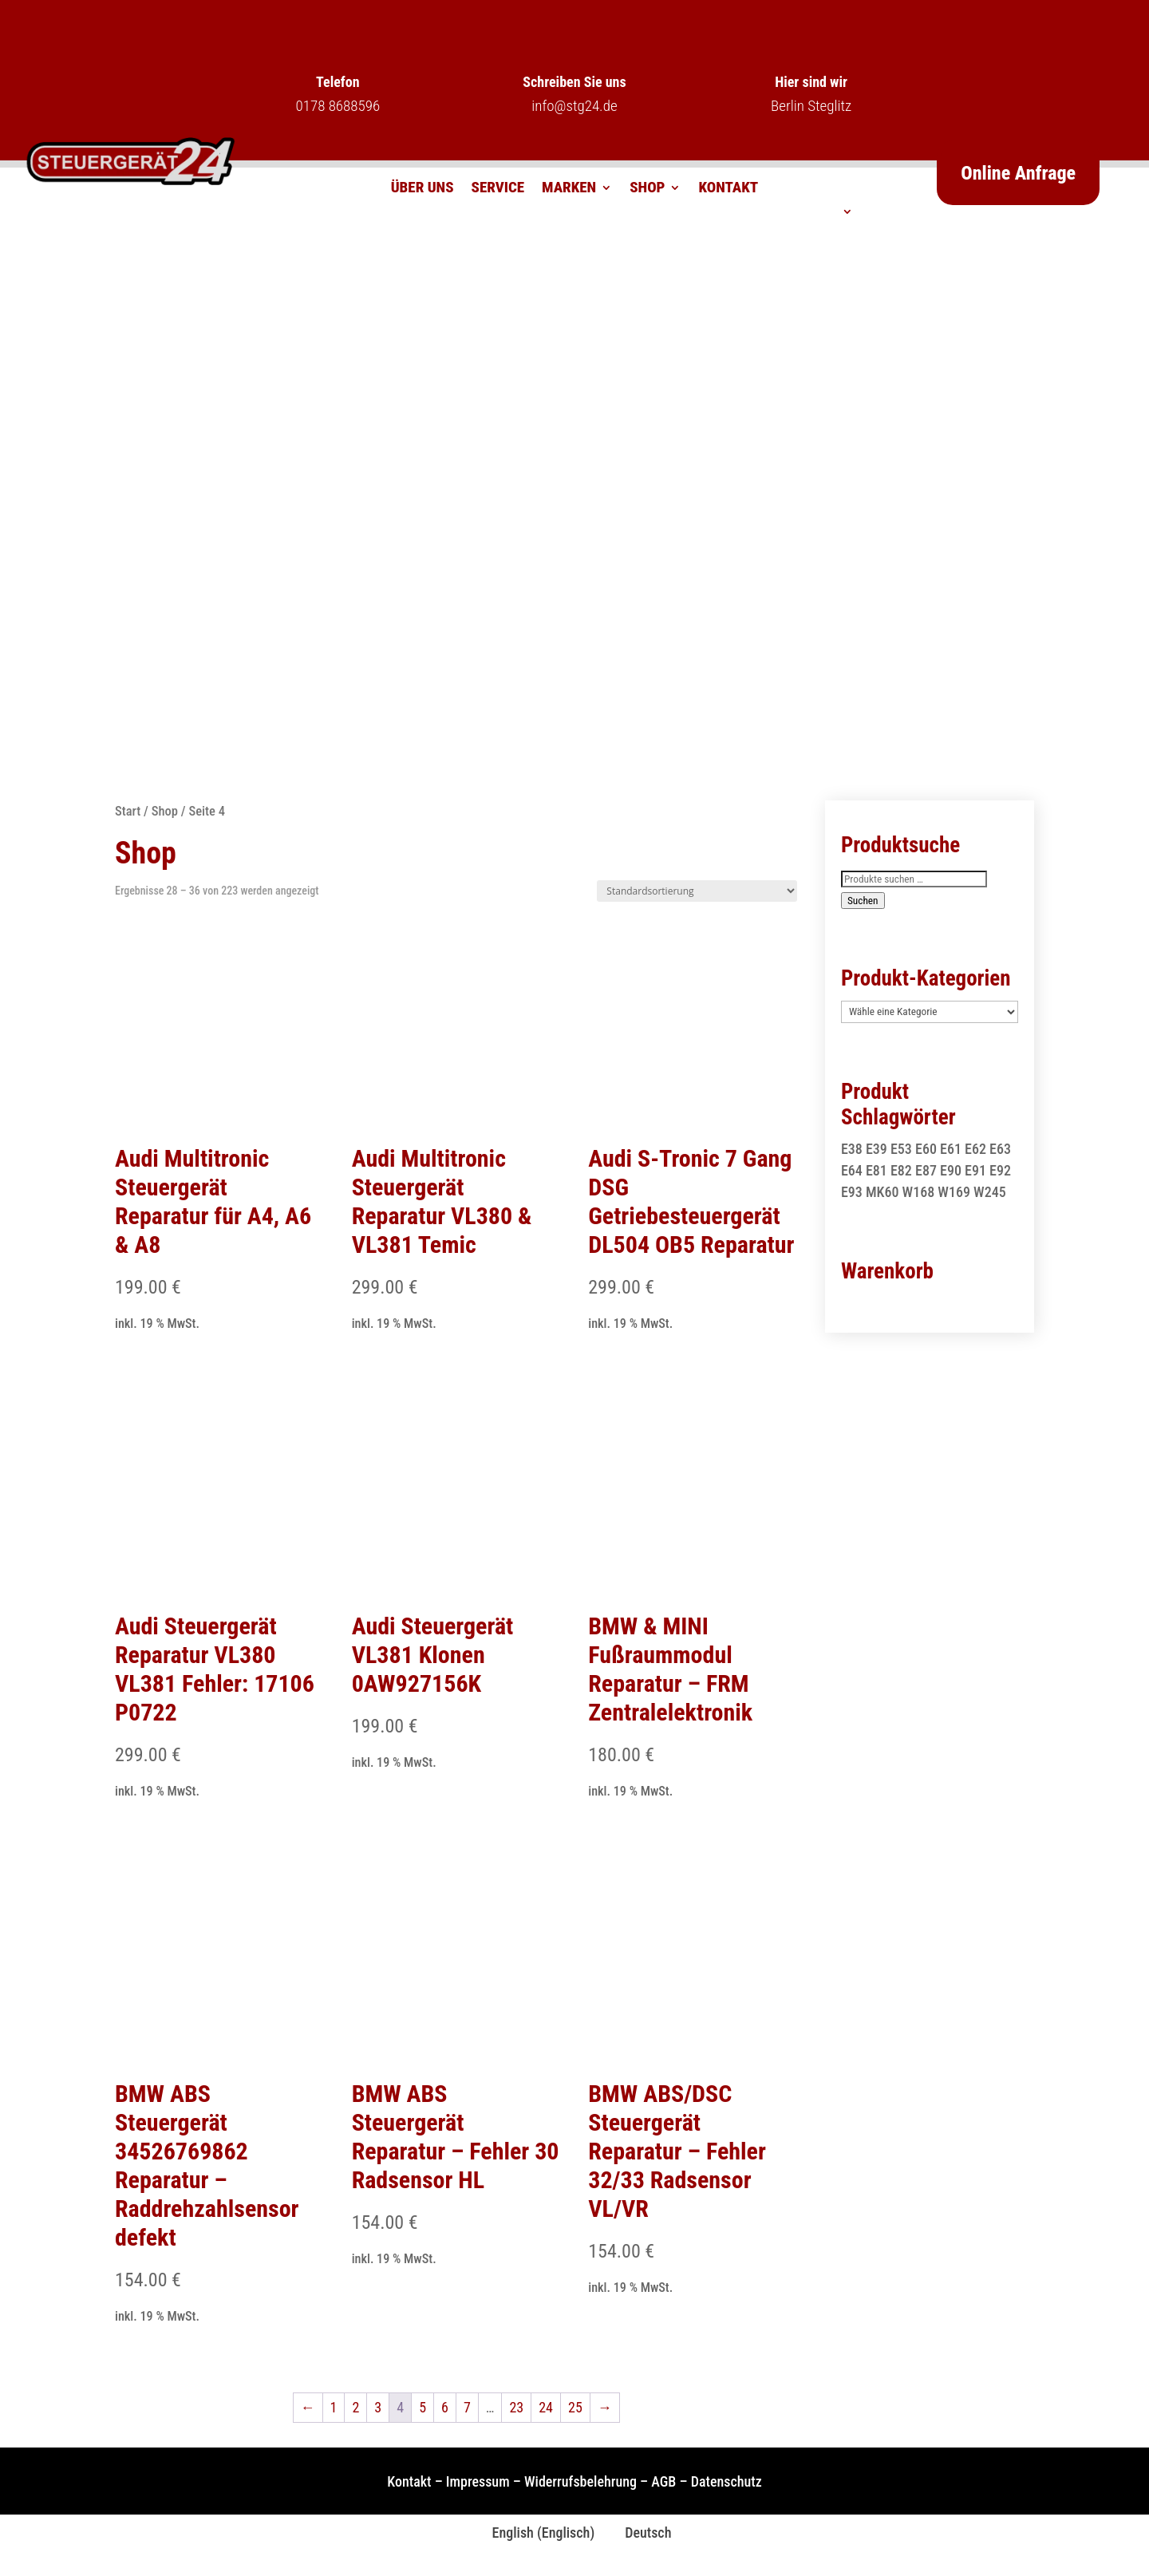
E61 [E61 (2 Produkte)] (950, 1148)
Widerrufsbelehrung (580, 2481)
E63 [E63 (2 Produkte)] (1000, 1148)
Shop (647, 189)
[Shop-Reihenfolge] (697, 891)
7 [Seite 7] (467, 2407)
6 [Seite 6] (444, 2407)
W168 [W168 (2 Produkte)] (918, 1191)
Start (127, 811)
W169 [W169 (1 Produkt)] (954, 1191)
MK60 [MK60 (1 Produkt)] (882, 1191)
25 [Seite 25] (575, 2407)
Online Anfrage (1018, 173)
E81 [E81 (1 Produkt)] (876, 1170)
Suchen (863, 901)
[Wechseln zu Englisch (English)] (536, 2533)
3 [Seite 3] (377, 2407)
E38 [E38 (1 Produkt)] (852, 1148)
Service (498, 189)
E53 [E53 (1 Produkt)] (901, 1148)
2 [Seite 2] (355, 2407)
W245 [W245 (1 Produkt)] (989, 1191)
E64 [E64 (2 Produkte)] (852, 1170)
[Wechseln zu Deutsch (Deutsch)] (640, 2533)
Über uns (422, 189)
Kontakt (728, 189)
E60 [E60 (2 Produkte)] (926, 1148)
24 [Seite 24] (546, 2407)
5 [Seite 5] (422, 2407)
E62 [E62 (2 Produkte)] (975, 1148)
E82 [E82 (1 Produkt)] (901, 1170)
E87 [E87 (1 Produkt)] (926, 1170)
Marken (569, 189)
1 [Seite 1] (334, 2407)
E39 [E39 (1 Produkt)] (876, 1148)
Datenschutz (726, 2481)
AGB (663, 2481)
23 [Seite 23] (516, 2407)
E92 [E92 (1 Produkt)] (1000, 1170)
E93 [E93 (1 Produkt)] (852, 1191)
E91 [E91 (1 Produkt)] (975, 1170)
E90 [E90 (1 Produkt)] (950, 1170)
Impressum (478, 2481)
